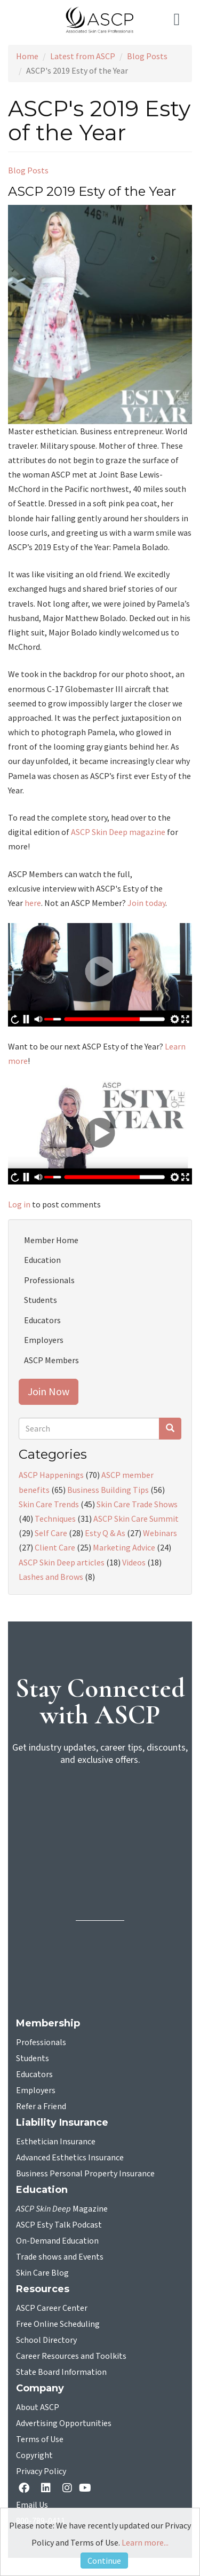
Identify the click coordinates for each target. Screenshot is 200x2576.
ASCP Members (51, 1360)
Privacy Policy (41, 2471)
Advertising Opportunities (63, 2423)
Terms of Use (39, 2439)
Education (42, 1259)
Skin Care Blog (42, 2273)
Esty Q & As (105, 1533)
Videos (134, 1562)
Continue (104, 2560)
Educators (42, 1320)
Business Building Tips (108, 1489)
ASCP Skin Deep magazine (118, 831)
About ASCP (37, 2407)
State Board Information (61, 2372)
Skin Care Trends (49, 1504)
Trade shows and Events (59, 2257)
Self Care (51, 1533)
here (33, 902)
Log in (19, 1204)
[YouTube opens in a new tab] (87, 2487)
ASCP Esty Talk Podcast (59, 2225)
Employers (43, 1339)
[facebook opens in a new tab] (26, 2488)
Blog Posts (147, 56)
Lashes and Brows (51, 1576)
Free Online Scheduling (58, 2324)
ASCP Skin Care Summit (136, 1518)
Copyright (34, 2455)
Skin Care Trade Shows (137, 1504)
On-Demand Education (57, 2241)
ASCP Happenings (51, 1474)
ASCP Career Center (51, 2308)
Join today (146, 902)
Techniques (55, 1518)
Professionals (49, 1280)
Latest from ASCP (82, 56)
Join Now (48, 1391)
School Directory (46, 2340)
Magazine (62, 2209)
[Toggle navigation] (178, 19)
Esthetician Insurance (55, 2142)
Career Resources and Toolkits (71, 2356)
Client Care (55, 1547)
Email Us (32, 2505)
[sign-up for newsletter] (100, 1816)
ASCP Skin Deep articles (62, 1562)
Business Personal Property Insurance (85, 2174)
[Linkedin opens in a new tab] (48, 2488)
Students (40, 1299)
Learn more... (145, 2542)
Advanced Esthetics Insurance (70, 2158)
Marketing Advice (124, 1547)
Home (27, 56)
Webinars (160, 1533)
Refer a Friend (41, 2106)
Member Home (51, 1240)
